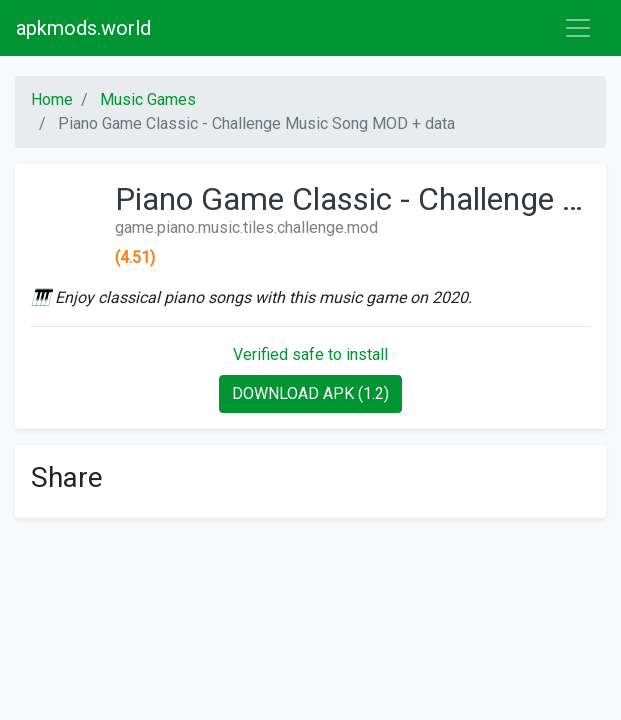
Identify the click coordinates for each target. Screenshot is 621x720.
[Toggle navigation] (578, 28)
